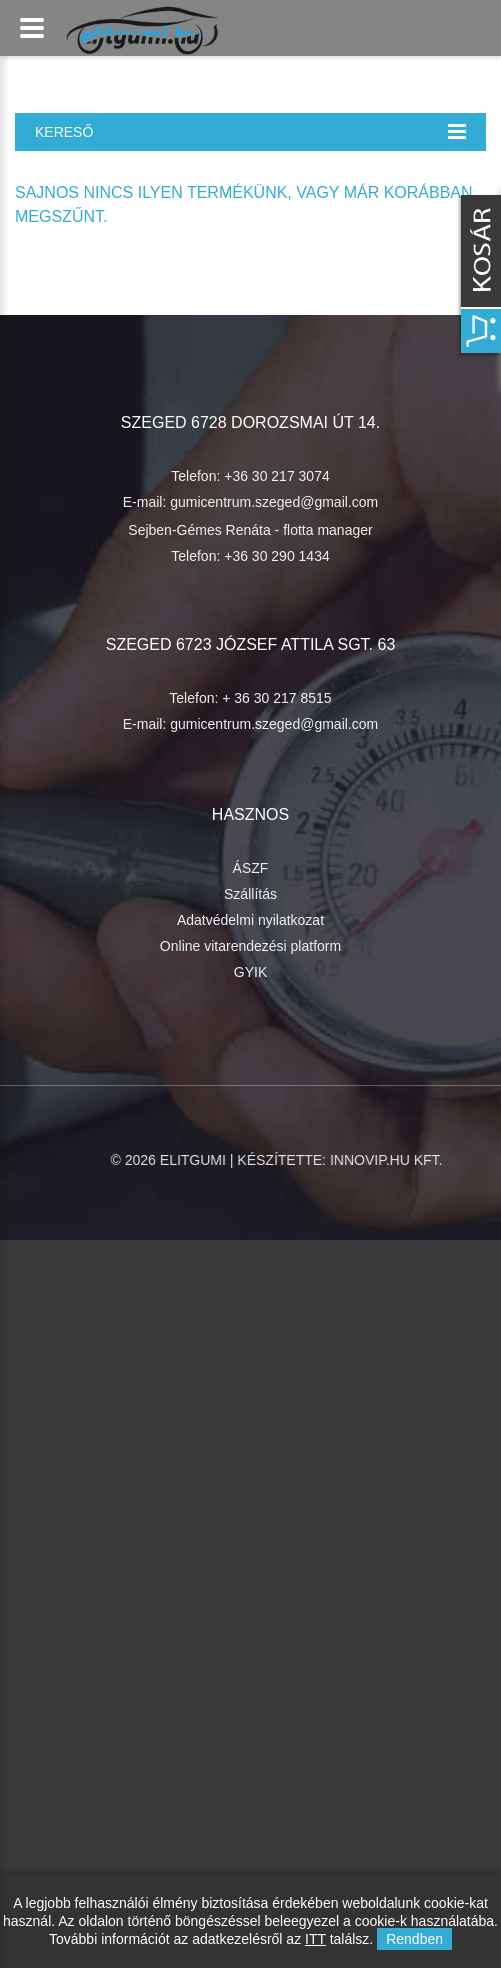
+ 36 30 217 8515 (276, 698)
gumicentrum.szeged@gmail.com (274, 502)
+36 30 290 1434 (277, 556)
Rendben (414, 1939)
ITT (315, 1939)
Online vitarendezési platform (250, 946)
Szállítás (250, 894)
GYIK (250, 972)
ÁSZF (251, 868)
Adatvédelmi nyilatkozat (250, 920)
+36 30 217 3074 (277, 476)
